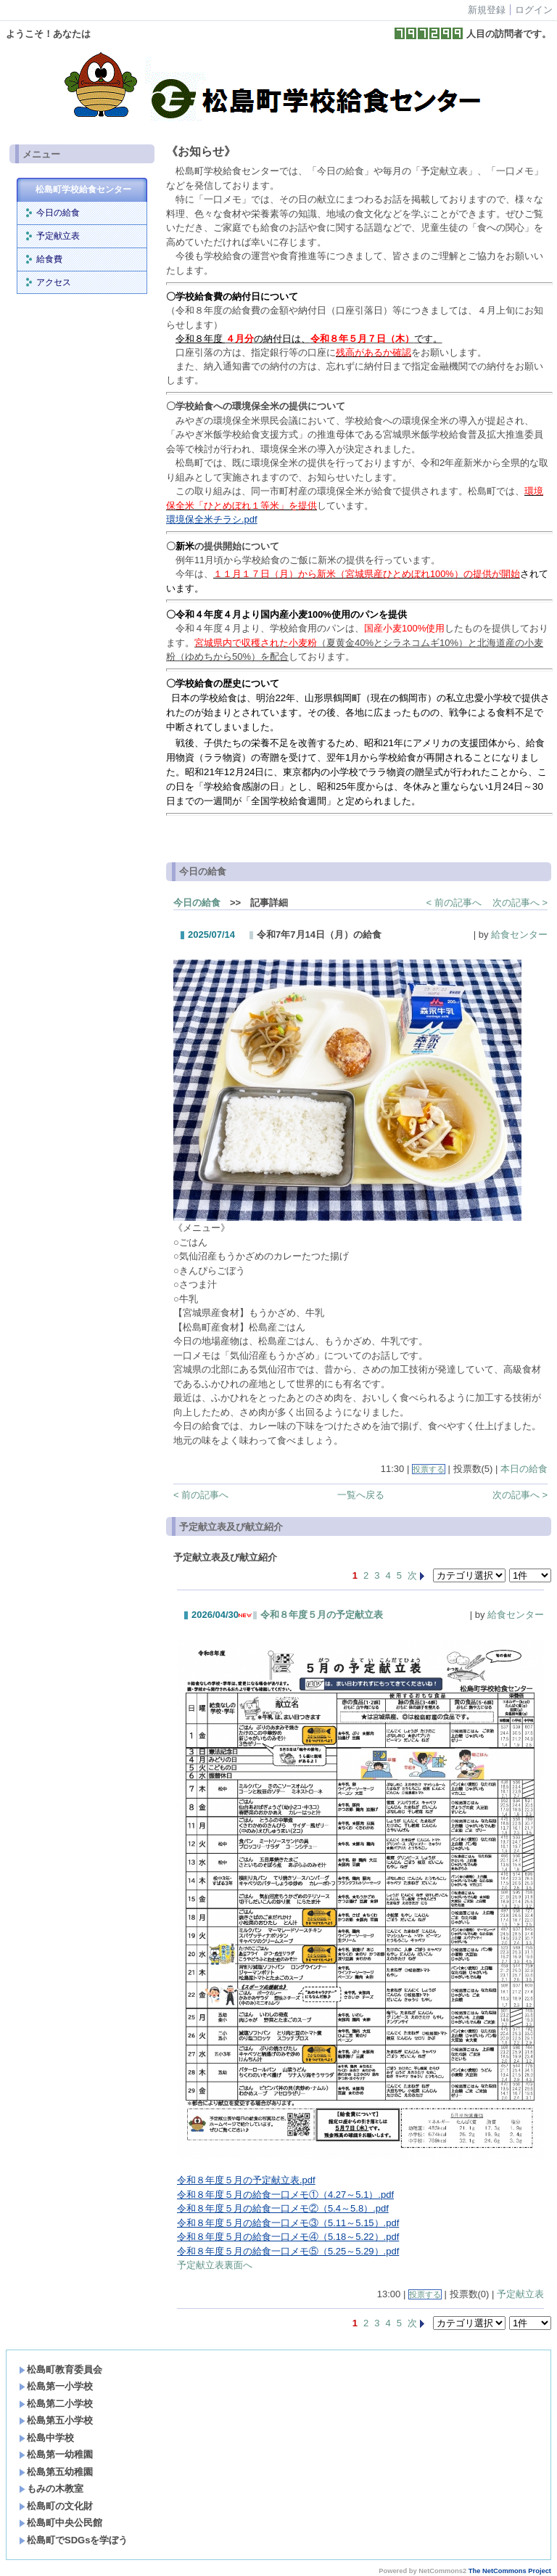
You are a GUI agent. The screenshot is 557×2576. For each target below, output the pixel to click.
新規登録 (487, 9)
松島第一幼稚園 (56, 2454)
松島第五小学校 (56, 2420)
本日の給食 (524, 1468)
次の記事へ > (520, 902)
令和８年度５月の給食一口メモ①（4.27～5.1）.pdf (285, 2194)
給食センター (519, 934)
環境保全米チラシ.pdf (211, 519)
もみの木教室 (51, 2488)
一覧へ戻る (360, 1494)
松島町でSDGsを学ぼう (73, 2540)
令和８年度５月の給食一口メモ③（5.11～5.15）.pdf (288, 2222)
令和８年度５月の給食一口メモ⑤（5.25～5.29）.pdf (288, 2251)
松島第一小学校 (56, 2386)
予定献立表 (58, 236)
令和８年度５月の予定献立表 (321, 1614)
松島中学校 (46, 2437)
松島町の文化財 (56, 2506)
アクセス (53, 282)
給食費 (49, 259)
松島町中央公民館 (60, 2522)
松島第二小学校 (56, 2403)
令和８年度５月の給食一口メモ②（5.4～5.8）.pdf (283, 2208)
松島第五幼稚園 (56, 2471)
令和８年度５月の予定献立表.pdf (246, 2180)
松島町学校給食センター (83, 189)
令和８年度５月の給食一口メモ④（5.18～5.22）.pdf (288, 2236)
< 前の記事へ (454, 902)
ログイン (534, 9)
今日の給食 (58, 213)
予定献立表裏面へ (214, 2265)
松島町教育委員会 (60, 2369)
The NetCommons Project (510, 2571)
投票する (429, 1469)
